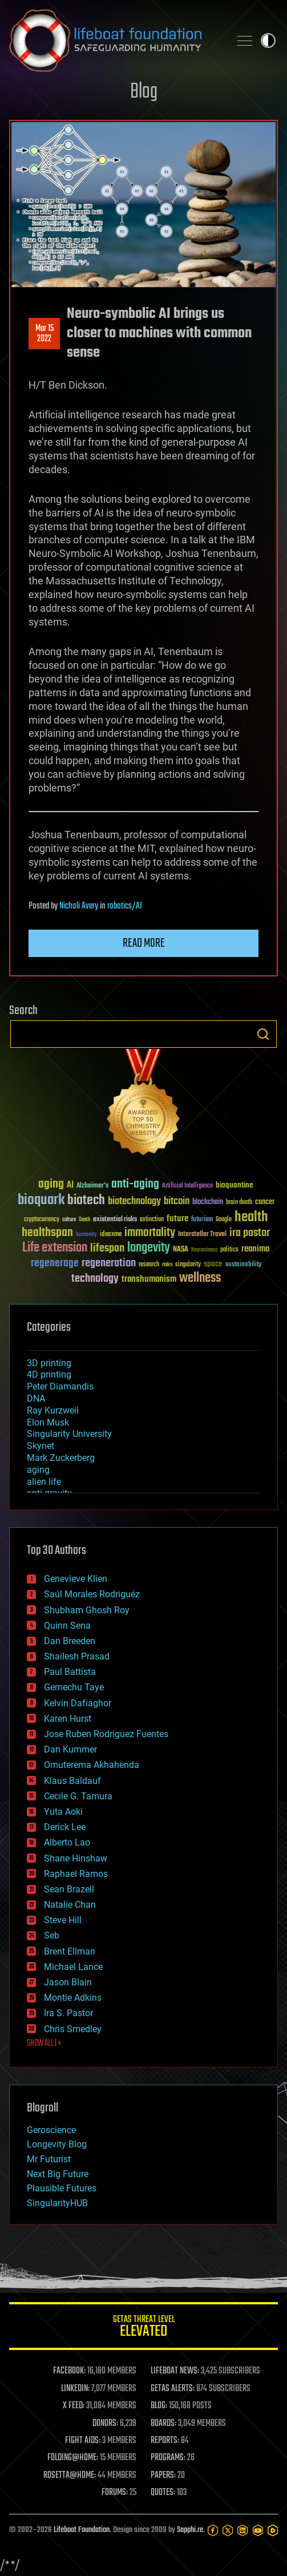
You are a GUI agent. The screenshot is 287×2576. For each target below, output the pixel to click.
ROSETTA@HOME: (69, 2475)
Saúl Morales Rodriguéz (92, 1594)
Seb (51, 1935)
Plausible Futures (61, 2188)
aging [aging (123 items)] (51, 1184)
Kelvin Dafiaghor (77, 1703)
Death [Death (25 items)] (84, 1220)
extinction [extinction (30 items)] (152, 1220)
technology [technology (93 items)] (95, 1279)
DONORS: (105, 2423)
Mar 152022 (44, 334)
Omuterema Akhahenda (91, 1764)
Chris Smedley (73, 2029)
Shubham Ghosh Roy (87, 1610)
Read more (144, 943)
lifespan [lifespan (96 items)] (107, 1248)
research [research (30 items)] (149, 1265)
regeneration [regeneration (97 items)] (109, 1263)
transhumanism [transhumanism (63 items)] (149, 1279)
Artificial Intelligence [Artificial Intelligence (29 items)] (187, 1186)
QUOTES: (163, 2492)
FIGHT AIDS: (82, 2440)
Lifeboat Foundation (82, 2530)
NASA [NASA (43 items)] (180, 1249)
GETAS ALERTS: (173, 2388)
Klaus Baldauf (72, 1780)
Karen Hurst (67, 1718)
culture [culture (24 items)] (69, 1220)
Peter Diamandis (60, 1386)
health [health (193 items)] (251, 1217)
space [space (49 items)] (213, 1264)
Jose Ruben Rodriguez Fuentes (106, 1734)
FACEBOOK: (69, 2371)
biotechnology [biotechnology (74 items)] (134, 1202)
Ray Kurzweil (53, 1410)
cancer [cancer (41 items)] (264, 1202)
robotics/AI (124, 906)
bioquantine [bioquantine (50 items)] (234, 1185)
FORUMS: (115, 2492)
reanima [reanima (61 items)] (255, 1248)
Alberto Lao (67, 1842)
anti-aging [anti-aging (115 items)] (135, 1184)
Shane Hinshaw (75, 1858)
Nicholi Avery (78, 906)
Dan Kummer (70, 1749)
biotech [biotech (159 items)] (86, 1200)
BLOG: (159, 2406)
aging (38, 1469)
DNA (36, 1398)
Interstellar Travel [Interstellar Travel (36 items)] (202, 1234)
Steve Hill (63, 1920)
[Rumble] (273, 2530)
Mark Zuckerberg (61, 1457)
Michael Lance (73, 1966)
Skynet (40, 1445)
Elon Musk (48, 1422)
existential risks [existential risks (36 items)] (115, 1220)
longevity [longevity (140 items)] (148, 1248)
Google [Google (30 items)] (224, 1220)
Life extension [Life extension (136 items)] (54, 1248)
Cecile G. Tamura (78, 1796)
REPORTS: (165, 2440)
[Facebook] (213, 2530)
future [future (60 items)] (177, 1218)
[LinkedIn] (242, 2530)
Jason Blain (68, 1982)
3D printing (49, 1363)
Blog (143, 92)
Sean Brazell (69, 1889)
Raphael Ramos (76, 1873)
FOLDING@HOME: (72, 2457)
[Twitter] (228, 2530)
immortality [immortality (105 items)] (149, 1232)
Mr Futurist (49, 2159)
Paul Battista (70, 1671)
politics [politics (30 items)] (229, 1250)
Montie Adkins (73, 1997)
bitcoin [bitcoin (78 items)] (176, 1202)
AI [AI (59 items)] (70, 1185)
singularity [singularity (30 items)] (188, 1265)
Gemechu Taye (74, 1687)
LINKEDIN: (75, 2388)
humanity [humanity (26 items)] (86, 1235)
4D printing (49, 1374)
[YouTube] (258, 2530)
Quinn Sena (67, 1625)
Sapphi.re (190, 2530)
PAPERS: (163, 2475)
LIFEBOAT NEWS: (175, 2371)
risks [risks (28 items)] (167, 1264)
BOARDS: (163, 2423)
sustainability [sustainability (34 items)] (243, 1265)
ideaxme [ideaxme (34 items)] (111, 1235)
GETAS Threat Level (143, 2328)
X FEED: (73, 2406)
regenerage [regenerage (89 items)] (55, 1263)
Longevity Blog (57, 2144)
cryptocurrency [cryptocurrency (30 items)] (41, 1220)
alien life (44, 1481)
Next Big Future (57, 2174)
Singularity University (69, 1433)
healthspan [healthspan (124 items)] (47, 1233)
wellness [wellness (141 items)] (200, 1278)
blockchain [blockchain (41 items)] (207, 1202)
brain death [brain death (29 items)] (239, 1202)
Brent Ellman (69, 1951)
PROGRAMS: (168, 2457)
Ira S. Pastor (68, 2013)
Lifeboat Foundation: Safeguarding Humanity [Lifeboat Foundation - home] (115, 40)
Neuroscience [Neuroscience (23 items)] (204, 1250)
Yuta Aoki (63, 1811)
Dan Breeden (69, 1641)
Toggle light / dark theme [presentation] (268, 40)
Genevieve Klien (75, 1578)
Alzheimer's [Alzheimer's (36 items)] (92, 1186)
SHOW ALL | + (44, 2043)
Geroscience (51, 2130)
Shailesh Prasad (77, 1656)
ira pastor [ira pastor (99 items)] (249, 1232)
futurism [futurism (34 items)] (202, 1220)
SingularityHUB (57, 2203)
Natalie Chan (70, 1904)
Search (263, 1034)
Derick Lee (65, 1827)
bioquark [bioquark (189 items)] (41, 1200)
